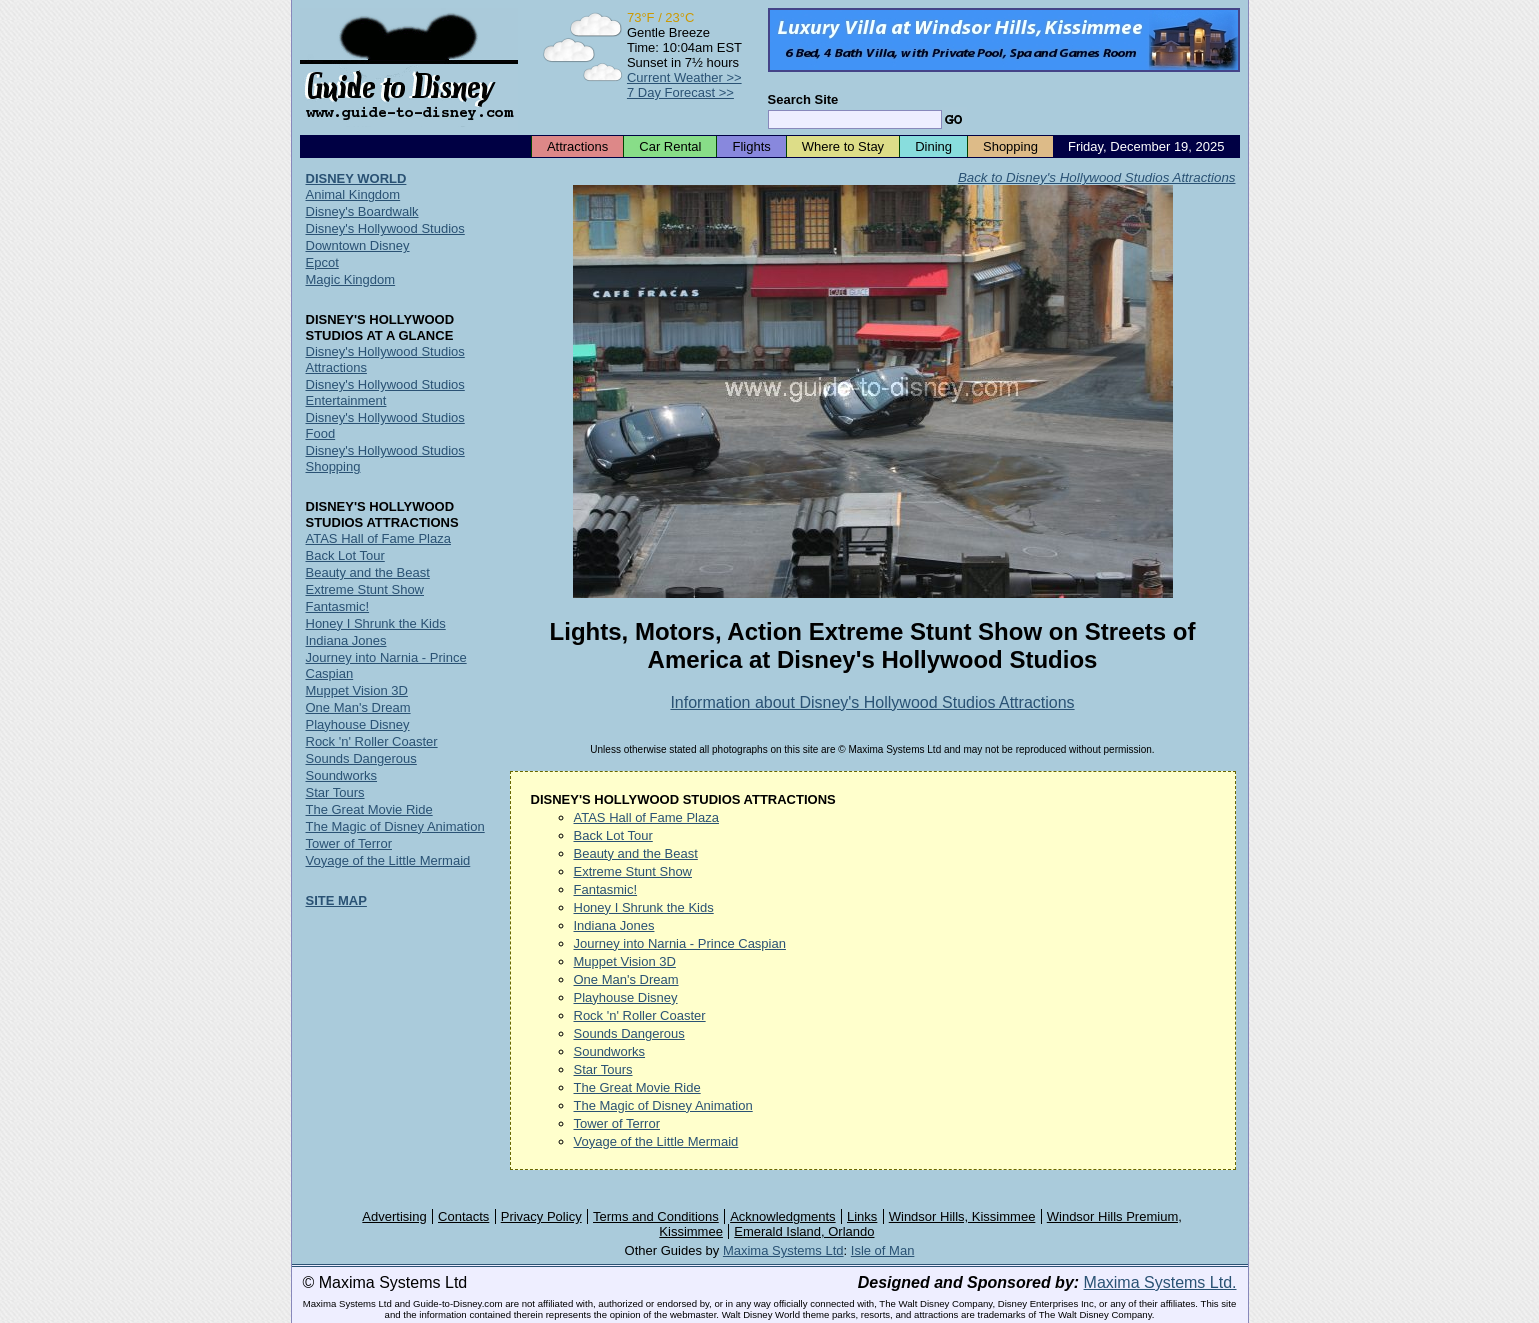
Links (862, 1216)
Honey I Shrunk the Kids (644, 907)
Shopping (1010, 146)
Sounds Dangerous (629, 1033)
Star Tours (603, 1069)
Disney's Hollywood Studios (385, 228)
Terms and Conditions (656, 1216)
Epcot (322, 262)
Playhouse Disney (626, 997)
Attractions (577, 146)
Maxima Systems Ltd (783, 1250)
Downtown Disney (358, 245)
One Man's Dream (626, 979)
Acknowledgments (783, 1216)
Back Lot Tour (613, 835)
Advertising (394, 1216)
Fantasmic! (606, 889)
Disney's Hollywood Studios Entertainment (385, 392)
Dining (933, 146)
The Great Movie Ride (637, 1087)
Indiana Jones (614, 925)
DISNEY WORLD (356, 178)
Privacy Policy (541, 1216)
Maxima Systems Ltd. (1160, 1282)
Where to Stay (843, 146)
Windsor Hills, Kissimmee (962, 1216)
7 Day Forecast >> (680, 92)
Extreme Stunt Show (633, 871)
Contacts (463, 1216)
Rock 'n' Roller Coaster (640, 1015)
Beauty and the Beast (636, 853)
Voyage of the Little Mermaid (656, 1141)
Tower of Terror (617, 1123)
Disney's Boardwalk (362, 211)
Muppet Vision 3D (625, 961)
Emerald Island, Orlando (804, 1231)
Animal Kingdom (353, 194)
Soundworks (610, 1051)
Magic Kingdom (351, 279)
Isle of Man (883, 1250)
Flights (751, 146)
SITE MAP (336, 900)
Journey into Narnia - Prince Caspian (680, 943)
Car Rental (670, 146)
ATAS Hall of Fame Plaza (646, 817)
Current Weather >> (684, 77)
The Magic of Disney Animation (663, 1105)
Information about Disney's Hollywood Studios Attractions (872, 702)
